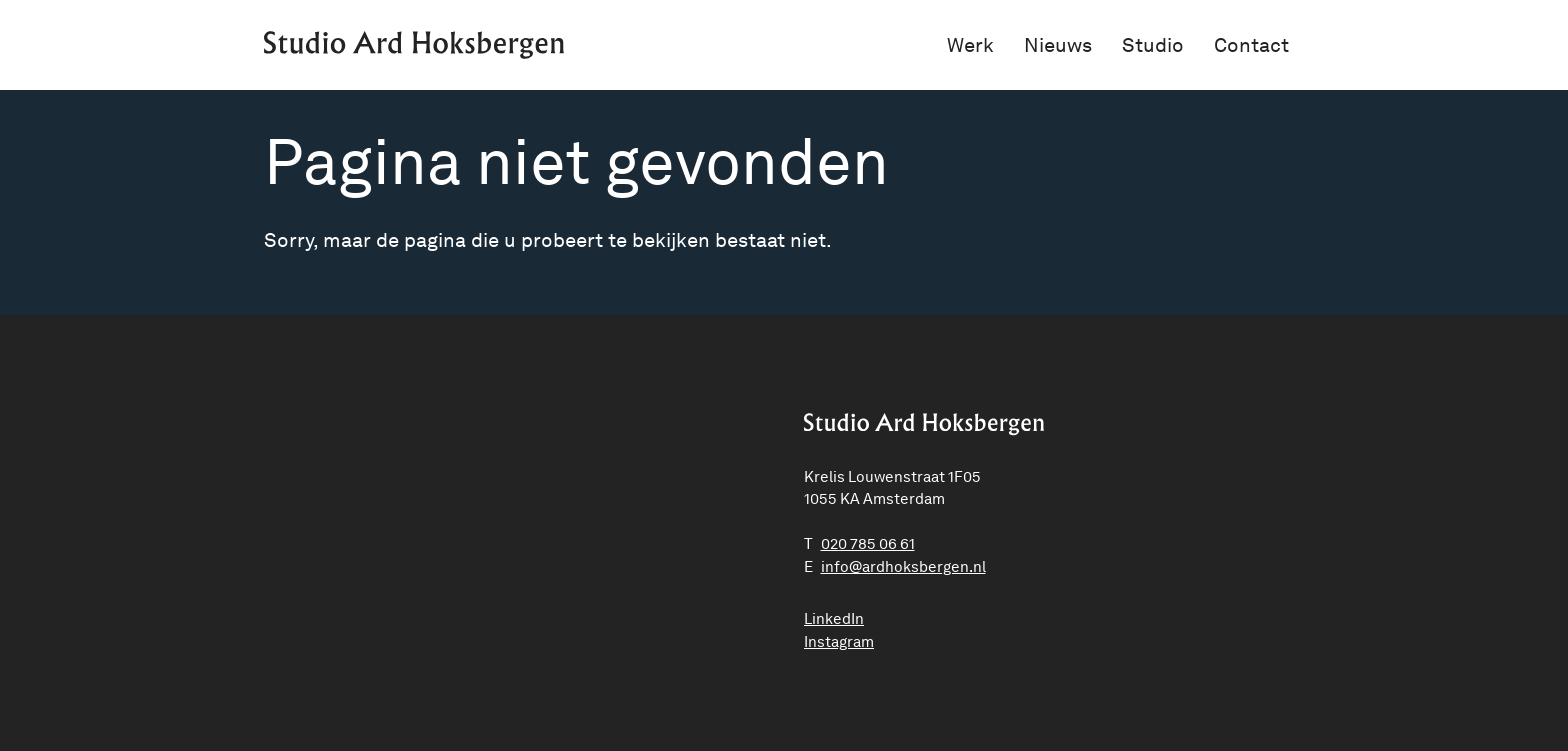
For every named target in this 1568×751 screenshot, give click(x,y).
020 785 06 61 (868, 544)
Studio (1153, 45)
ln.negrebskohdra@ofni (903, 567)
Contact (1251, 45)
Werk (970, 45)
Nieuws (1058, 45)
